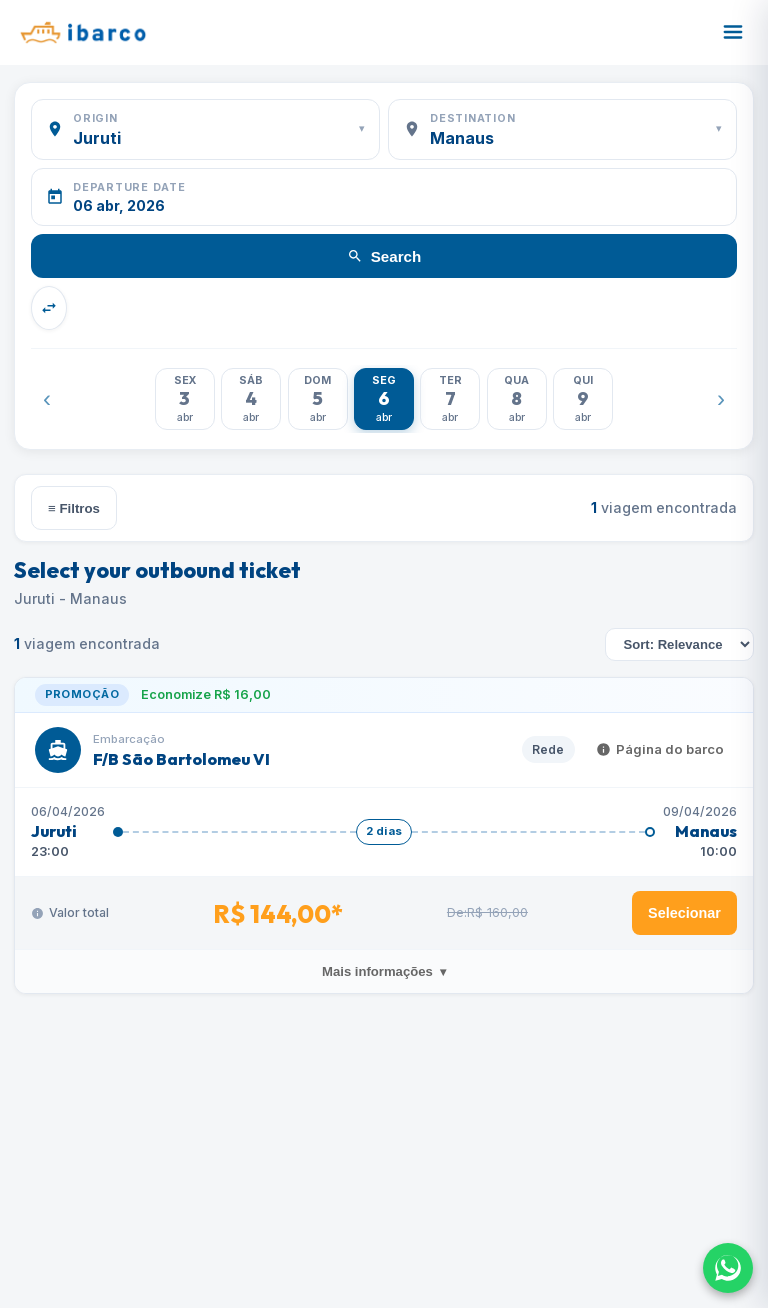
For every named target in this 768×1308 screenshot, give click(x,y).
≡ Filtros (74, 508)
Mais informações (384, 971)
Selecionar (684, 913)
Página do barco (660, 749)
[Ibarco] (82, 32)
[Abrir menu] (733, 32)
